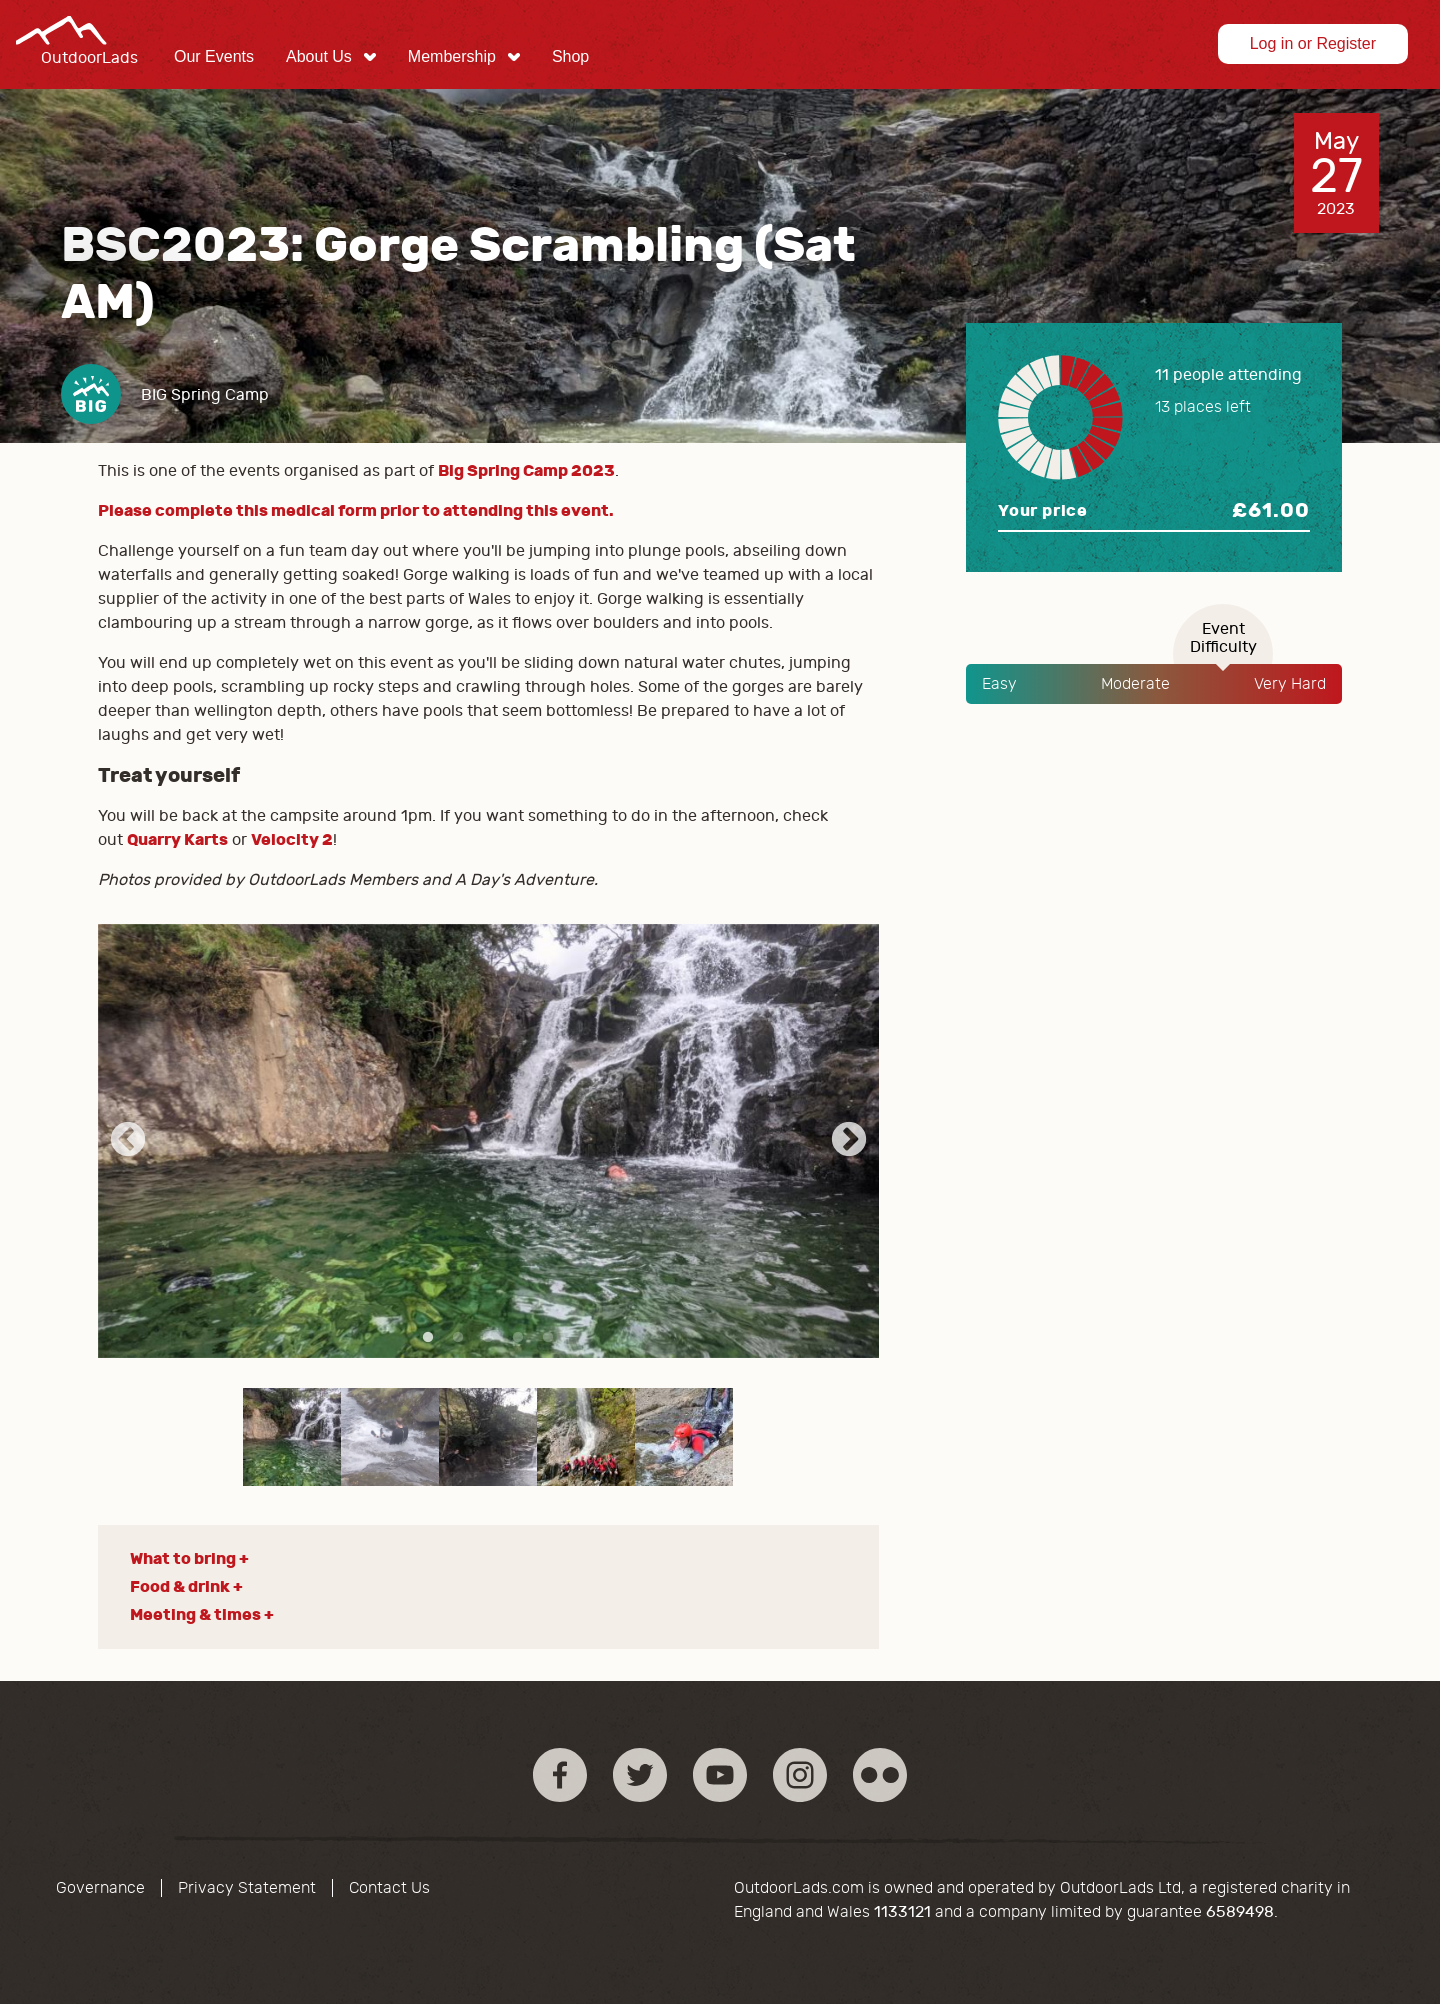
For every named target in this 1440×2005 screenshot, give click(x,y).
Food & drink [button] (180, 1586)
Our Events (214, 56)
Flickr (880, 1775)
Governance (100, 1888)
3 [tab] (488, 1338)
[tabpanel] (489, 1141)
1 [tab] (428, 1338)
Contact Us (389, 1888)
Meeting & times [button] (195, 1614)
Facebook (560, 1775)
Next (849, 1141)
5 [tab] (548, 1338)
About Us (319, 56)
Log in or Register (1313, 43)
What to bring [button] (183, 1558)
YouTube (720, 1775)
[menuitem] (214, 57)
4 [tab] (518, 1338)
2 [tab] (458, 1338)
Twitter (640, 1775)
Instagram (800, 1775)
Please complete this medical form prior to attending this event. (356, 510)
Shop (570, 56)
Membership (452, 56)
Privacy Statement (247, 1888)
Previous (128, 1141)
